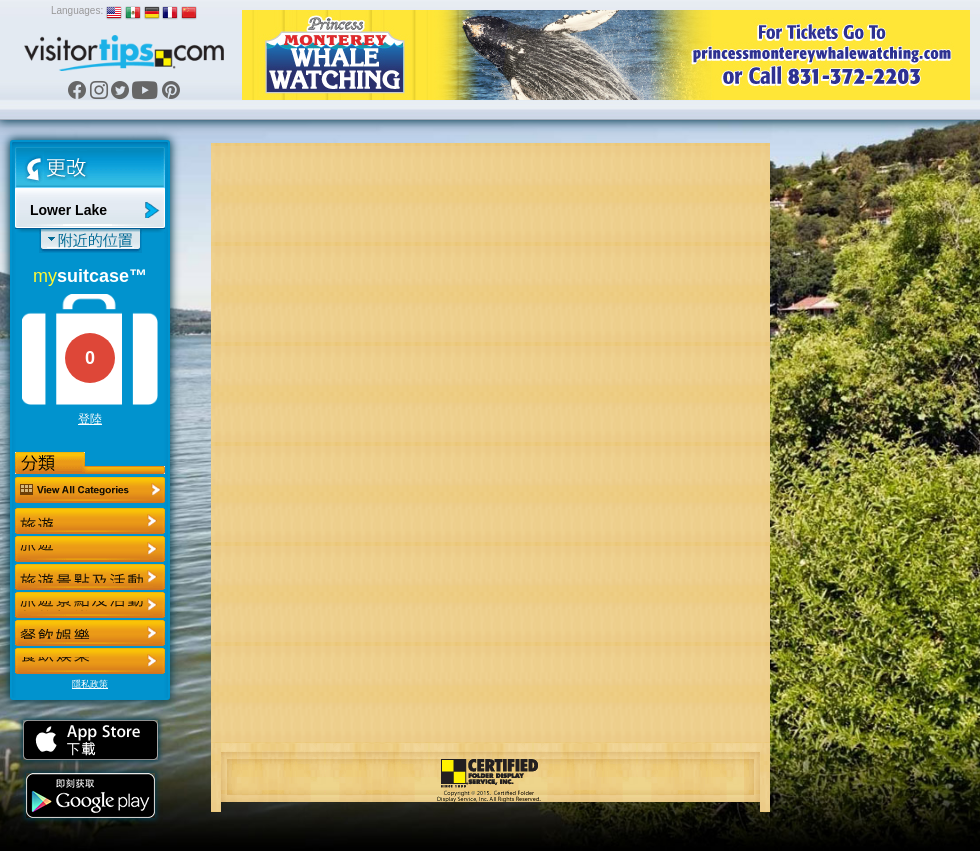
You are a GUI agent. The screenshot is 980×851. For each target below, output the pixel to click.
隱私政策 (90, 684)
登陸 (90, 419)
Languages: (77, 10)
